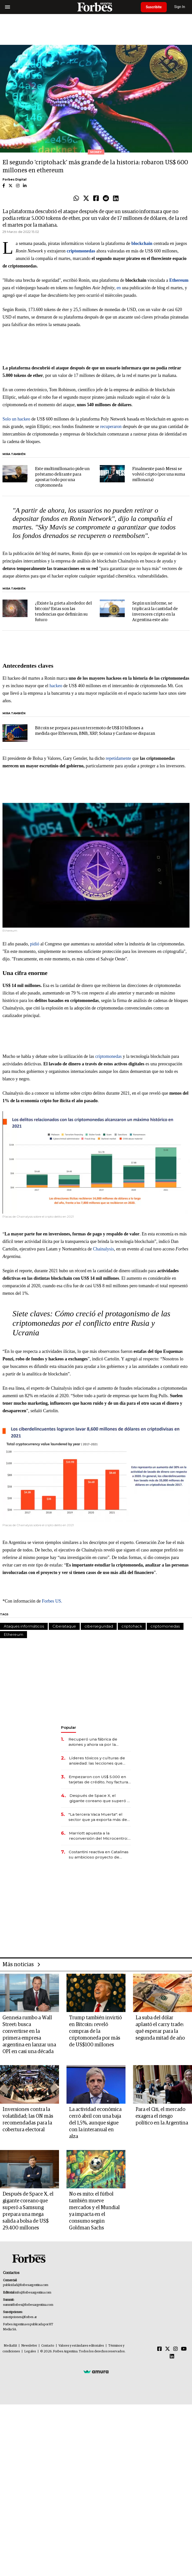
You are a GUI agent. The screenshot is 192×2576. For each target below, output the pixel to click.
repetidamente (118, 758)
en (118, 287)
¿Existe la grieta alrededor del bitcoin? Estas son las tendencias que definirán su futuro (63, 611)
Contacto (47, 2345)
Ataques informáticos (24, 1626)
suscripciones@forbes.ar (20, 2317)
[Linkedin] (172, 2356)
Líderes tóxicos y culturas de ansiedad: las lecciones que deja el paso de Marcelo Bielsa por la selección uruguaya (99, 1761)
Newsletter (29, 2345)
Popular (68, 1727)
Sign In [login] (179, 7)
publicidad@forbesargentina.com (25, 2285)
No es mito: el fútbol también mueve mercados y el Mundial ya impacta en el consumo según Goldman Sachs (94, 2211)
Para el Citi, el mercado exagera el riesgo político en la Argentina (162, 2116)
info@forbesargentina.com (33, 2292)
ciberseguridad (98, 1626)
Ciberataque (64, 1626)
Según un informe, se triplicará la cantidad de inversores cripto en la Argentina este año (155, 611)
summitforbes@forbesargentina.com (28, 2305)
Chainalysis (103, 1248)
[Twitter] (167, 2349)
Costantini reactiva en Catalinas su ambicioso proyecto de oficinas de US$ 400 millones (98, 1854)
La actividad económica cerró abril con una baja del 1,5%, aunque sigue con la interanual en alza (95, 2123)
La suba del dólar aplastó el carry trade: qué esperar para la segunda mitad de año (160, 2028)
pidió (34, 943)
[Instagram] (175, 2349)
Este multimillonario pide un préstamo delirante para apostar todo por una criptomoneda (62, 477)
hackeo (56, 685)
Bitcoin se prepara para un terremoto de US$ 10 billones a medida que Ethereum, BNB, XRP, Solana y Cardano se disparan (95, 731)
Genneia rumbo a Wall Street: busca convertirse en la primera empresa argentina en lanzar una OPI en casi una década (29, 2034)
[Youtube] (184, 2349)
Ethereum (13, 1634)
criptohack (132, 1626)
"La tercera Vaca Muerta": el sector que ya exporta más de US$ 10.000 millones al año (97, 1817)
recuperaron (111, 426)
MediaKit (10, 2345)
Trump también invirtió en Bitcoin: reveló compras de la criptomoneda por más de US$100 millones (95, 2031)
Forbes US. (52, 1601)
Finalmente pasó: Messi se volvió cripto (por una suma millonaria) (158, 474)
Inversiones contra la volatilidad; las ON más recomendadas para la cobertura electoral (27, 2119)
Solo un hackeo (16, 418)
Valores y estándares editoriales (81, 2345)
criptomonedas (108, 1056)
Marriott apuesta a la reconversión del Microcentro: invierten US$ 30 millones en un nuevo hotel (99, 1836)
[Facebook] (159, 2349)
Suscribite (154, 7)
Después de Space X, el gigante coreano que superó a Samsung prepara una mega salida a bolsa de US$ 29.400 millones (99, 1798)
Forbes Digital (14, 179)
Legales (30, 2351)
